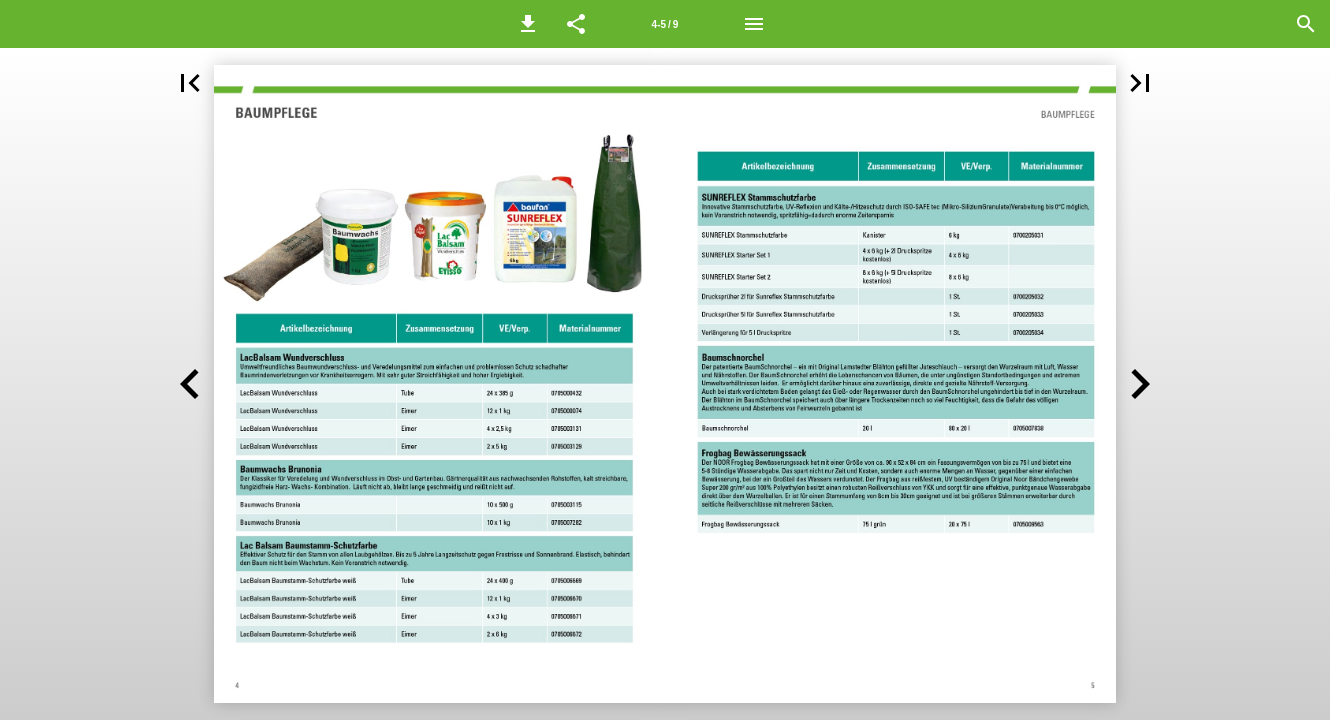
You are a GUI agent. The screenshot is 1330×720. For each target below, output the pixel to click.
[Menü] (754, 24)
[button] (528, 24)
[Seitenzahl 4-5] (665, 24)
